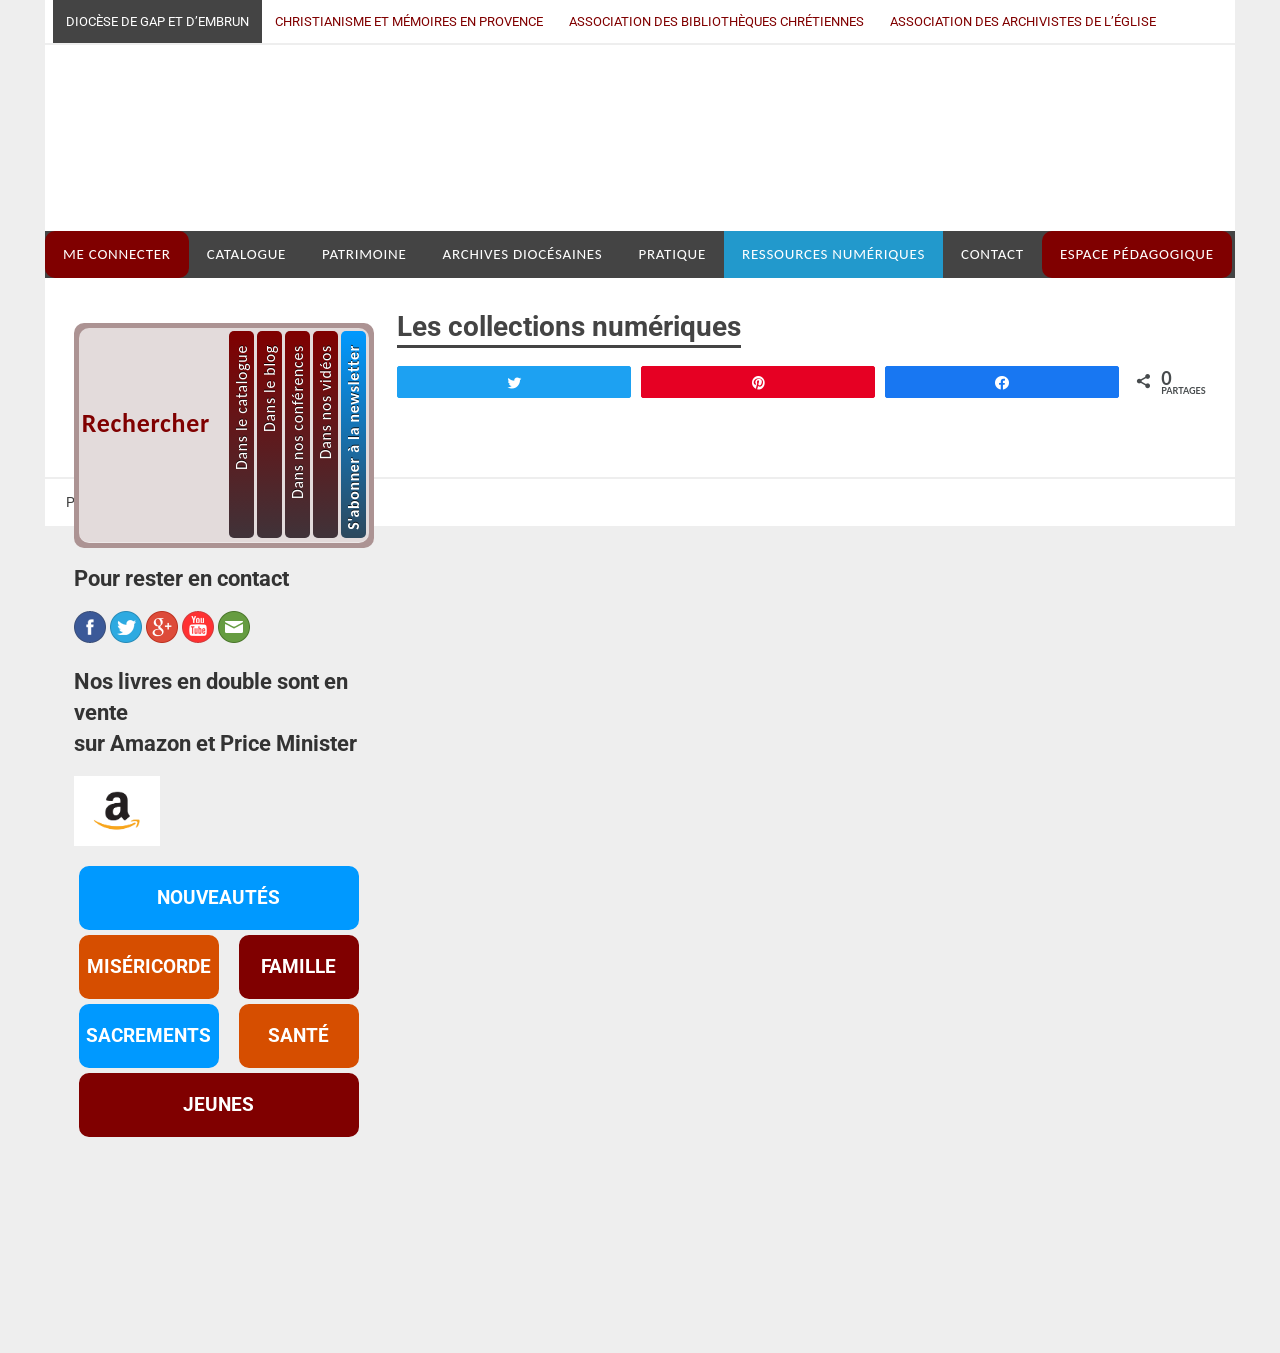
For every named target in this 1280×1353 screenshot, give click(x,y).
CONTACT (992, 400)
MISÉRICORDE (149, 1112)
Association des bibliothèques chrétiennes (716, 21)
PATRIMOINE (364, 400)
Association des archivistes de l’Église (1023, 21)
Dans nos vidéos (325, 547)
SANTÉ (298, 1181)
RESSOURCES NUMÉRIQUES (833, 400)
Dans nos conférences (297, 567)
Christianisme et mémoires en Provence (409, 21)
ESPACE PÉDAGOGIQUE (1137, 400)
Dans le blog (269, 533)
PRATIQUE (672, 400)
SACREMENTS (148, 1181)
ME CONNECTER (117, 400)
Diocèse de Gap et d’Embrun (157, 21)
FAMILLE (298, 1112)
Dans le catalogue (241, 552)
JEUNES (218, 1250)
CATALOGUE (246, 400)
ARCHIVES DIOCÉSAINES (523, 400)
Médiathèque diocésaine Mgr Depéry (626, 210)
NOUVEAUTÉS (218, 1043)
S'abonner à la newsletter (353, 582)
